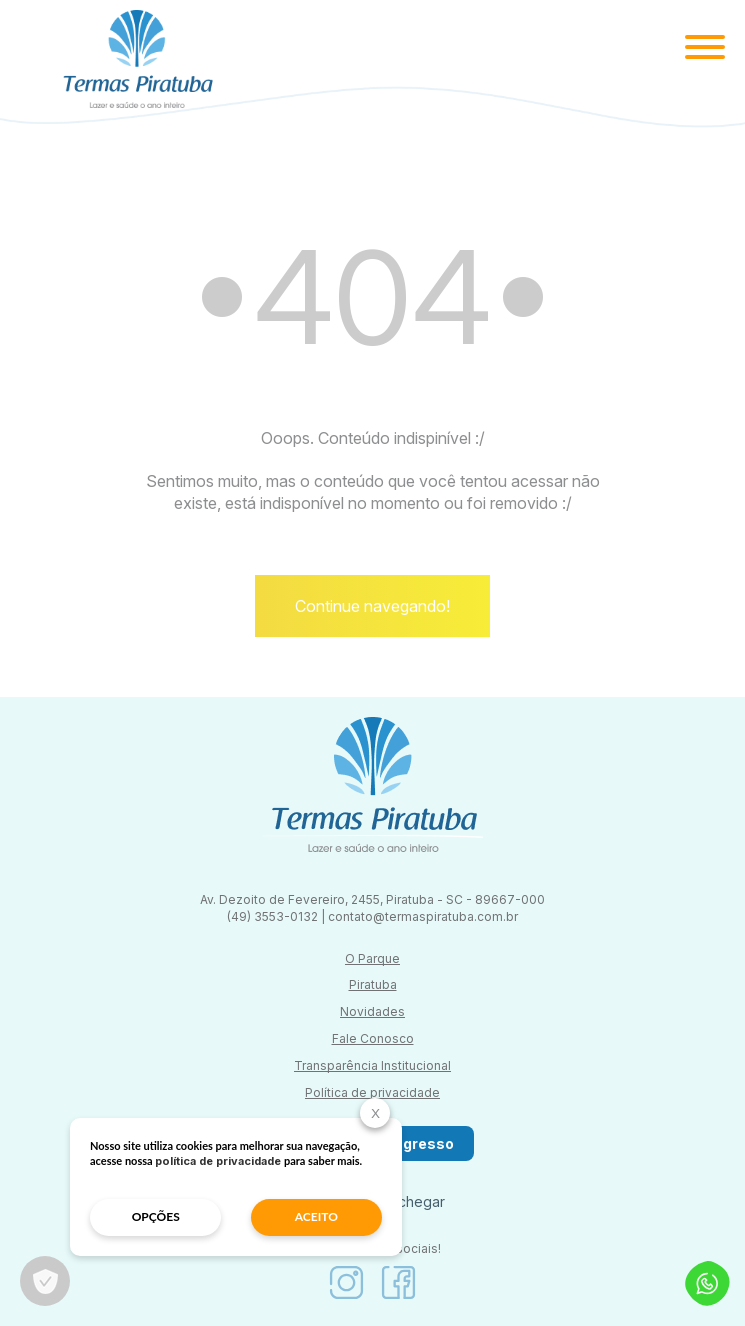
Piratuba (373, 984)
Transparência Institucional (372, 1065)
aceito (316, 1216)
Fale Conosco (373, 1038)
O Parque (372, 958)
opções (156, 1216)
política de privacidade (218, 1161)
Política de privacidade (372, 1092)
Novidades (372, 1011)
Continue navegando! (372, 606)
